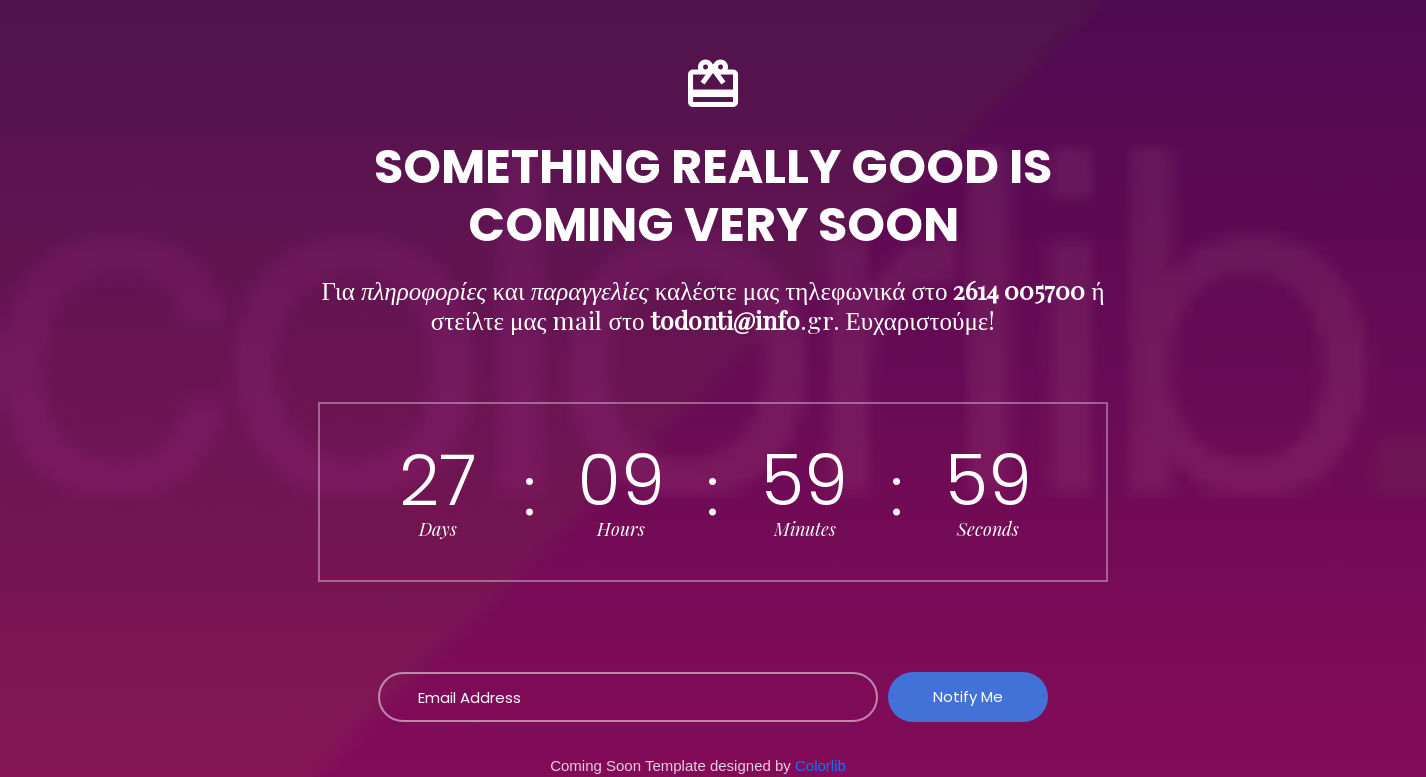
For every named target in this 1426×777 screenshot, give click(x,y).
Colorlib (820, 765)
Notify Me (968, 696)
